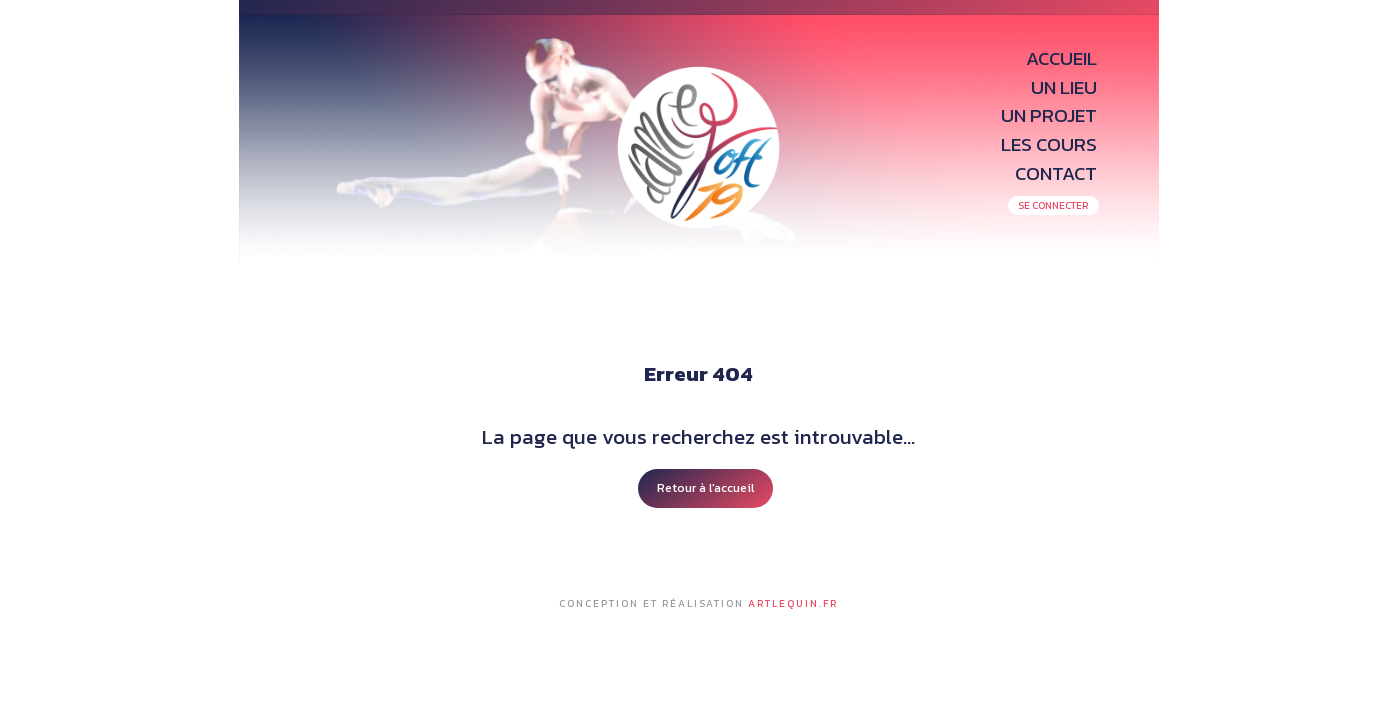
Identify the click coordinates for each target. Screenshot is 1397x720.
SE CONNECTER (1053, 205)
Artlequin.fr (793, 603)
